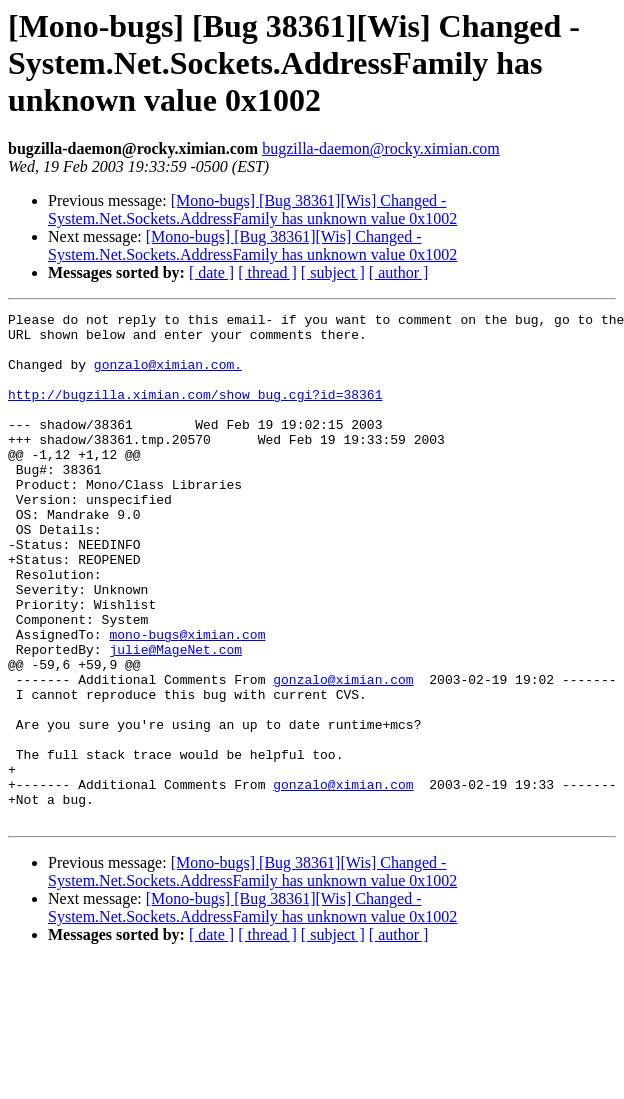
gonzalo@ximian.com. (168, 376)
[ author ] (399, 272)
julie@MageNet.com (175, 718)
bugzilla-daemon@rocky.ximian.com (381, 148)
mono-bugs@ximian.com (187, 700)
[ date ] (211, 272)
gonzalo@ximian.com (343, 754)
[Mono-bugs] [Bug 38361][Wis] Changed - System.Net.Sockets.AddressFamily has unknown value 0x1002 (252, 209)
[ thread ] (267, 272)
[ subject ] (333, 272)
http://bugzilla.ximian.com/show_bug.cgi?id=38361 (195, 412)
